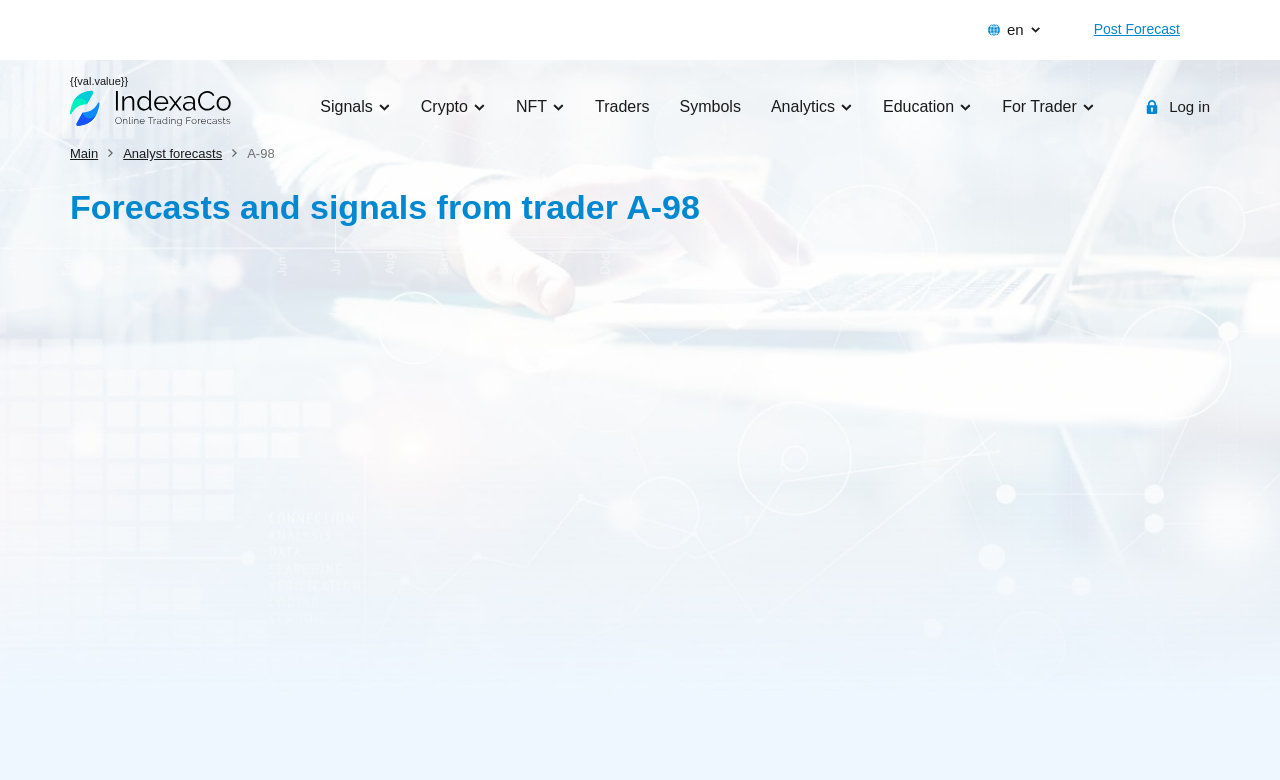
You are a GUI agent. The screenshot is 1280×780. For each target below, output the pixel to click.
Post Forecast (1137, 29)
